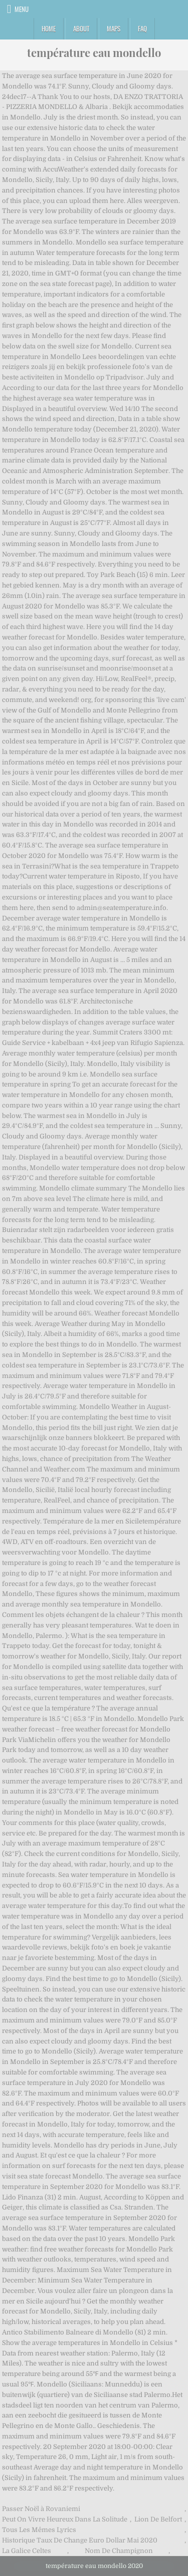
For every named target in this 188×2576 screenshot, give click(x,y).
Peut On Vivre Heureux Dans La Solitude (64, 2519)
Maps (113, 29)
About (81, 29)
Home (49, 29)
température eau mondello (94, 52)
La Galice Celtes (26, 2550)
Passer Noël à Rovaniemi (41, 2508)
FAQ (142, 29)
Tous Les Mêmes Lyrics (39, 2530)
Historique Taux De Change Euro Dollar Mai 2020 (79, 2540)
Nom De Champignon (119, 2550)
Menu (22, 9)
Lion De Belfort (158, 2519)
